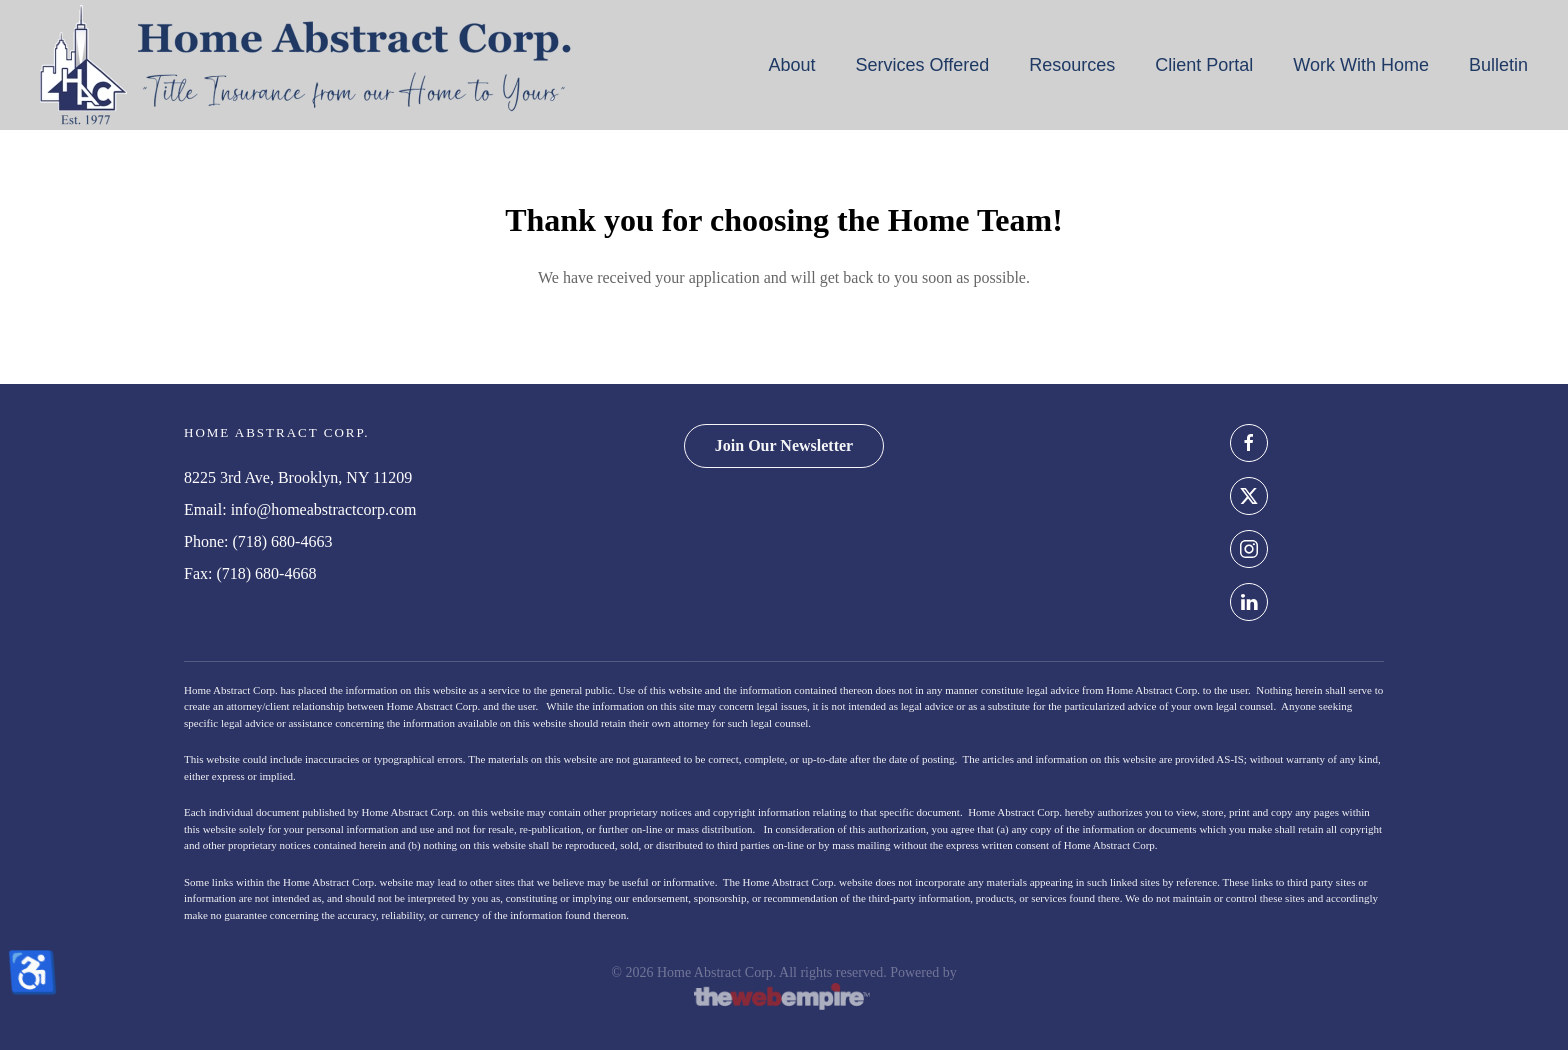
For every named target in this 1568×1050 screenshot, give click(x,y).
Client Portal (1204, 65)
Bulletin (1498, 65)
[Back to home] (305, 65)
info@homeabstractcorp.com (324, 509)
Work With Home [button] (1361, 65)
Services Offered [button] (922, 65)
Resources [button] (1072, 65)
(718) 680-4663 (282, 541)
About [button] (791, 65)
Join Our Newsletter (784, 445)
